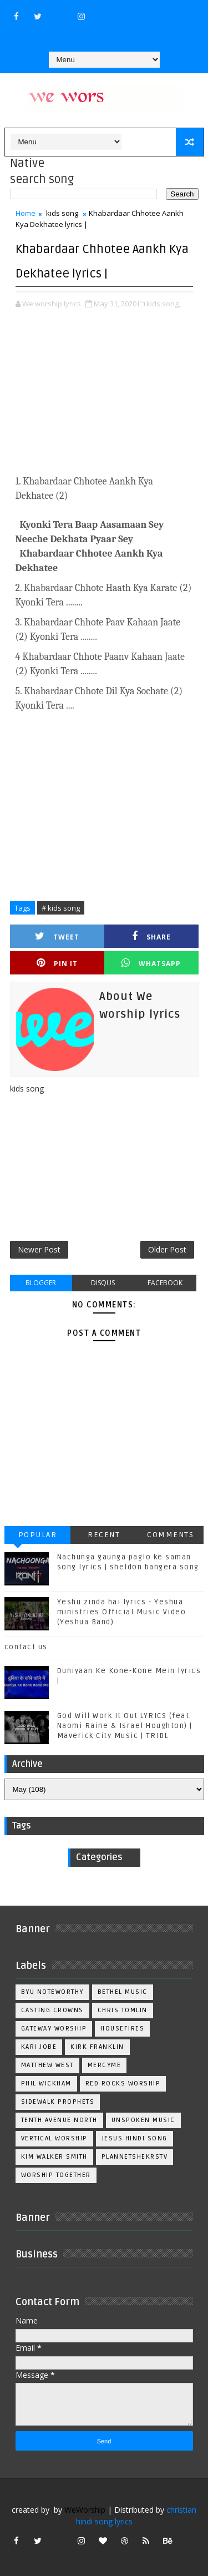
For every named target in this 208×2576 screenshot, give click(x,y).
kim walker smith (54, 2157)
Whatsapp (151, 963)
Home (25, 213)
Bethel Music (123, 1992)
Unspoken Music (143, 2120)
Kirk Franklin (97, 2047)
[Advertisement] (104, 400)
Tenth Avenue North (59, 2120)
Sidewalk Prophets (58, 2102)
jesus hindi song (135, 2138)
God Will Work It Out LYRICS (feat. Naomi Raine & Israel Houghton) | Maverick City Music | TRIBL (124, 1725)
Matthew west (47, 2065)
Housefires (122, 2028)
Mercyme (104, 2065)
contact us (26, 1647)
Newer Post (39, 1249)
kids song (62, 213)
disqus (103, 1282)
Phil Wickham (46, 2083)
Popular (37, 1534)
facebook (165, 1282)
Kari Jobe (39, 2047)
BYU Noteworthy (52, 1992)
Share (151, 936)
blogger (41, 1282)
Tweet (57, 936)
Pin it (57, 963)
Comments (170, 1534)
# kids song (61, 908)
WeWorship (84, 2509)
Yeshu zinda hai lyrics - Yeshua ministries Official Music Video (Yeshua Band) (121, 1612)
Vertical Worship (54, 2138)
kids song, (163, 304)
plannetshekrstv (135, 2157)
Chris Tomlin (123, 2010)
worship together (56, 2175)
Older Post (167, 1249)
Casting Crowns (52, 2010)
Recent (104, 1534)
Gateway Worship (54, 2028)
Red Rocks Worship (123, 2083)
